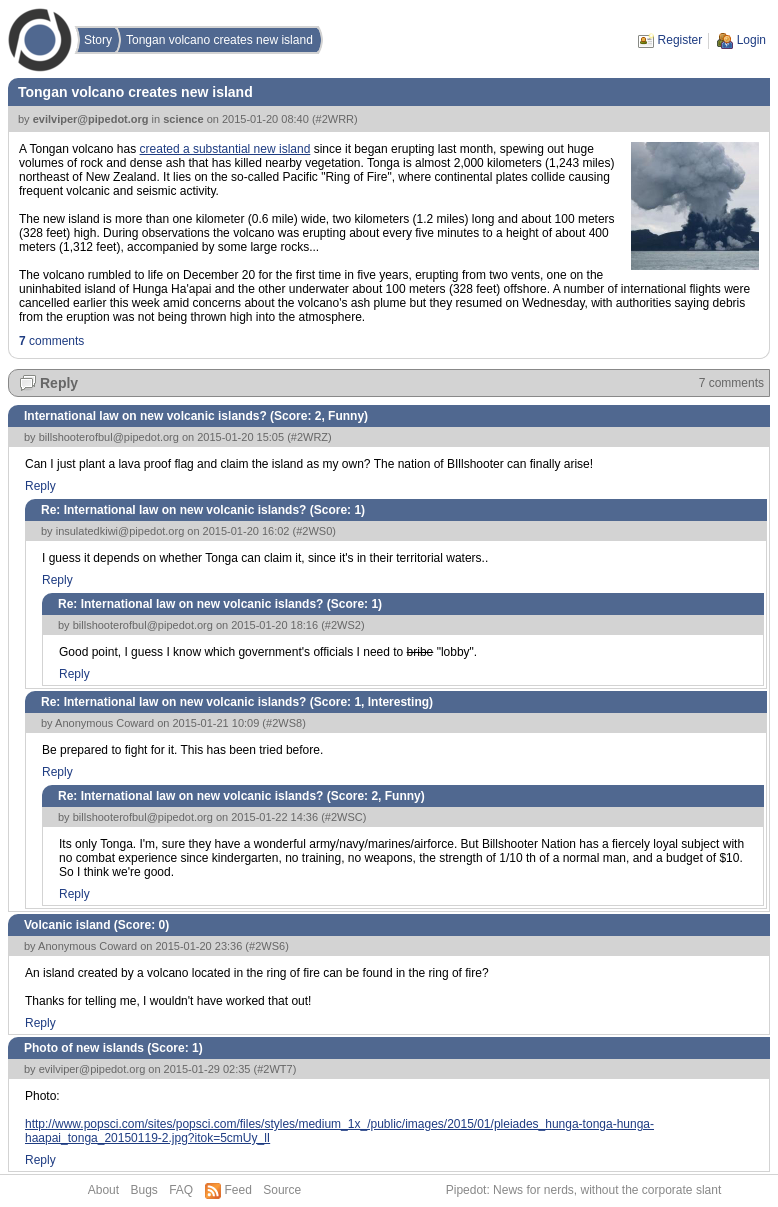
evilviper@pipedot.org (91, 119)
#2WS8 (284, 723)
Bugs (143, 1190)
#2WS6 (267, 946)
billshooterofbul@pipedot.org (109, 437)
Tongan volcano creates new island (219, 40)
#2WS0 (314, 531)
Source (282, 1190)
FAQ (181, 1190)
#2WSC (344, 817)
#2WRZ (309, 437)
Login (751, 40)
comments (51, 341)
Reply (59, 383)
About (103, 1190)
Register (680, 40)
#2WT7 (274, 1069)
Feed (238, 1190)
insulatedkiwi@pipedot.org (120, 531)
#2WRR (335, 119)
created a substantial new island (225, 149)
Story (98, 40)
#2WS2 (343, 625)
